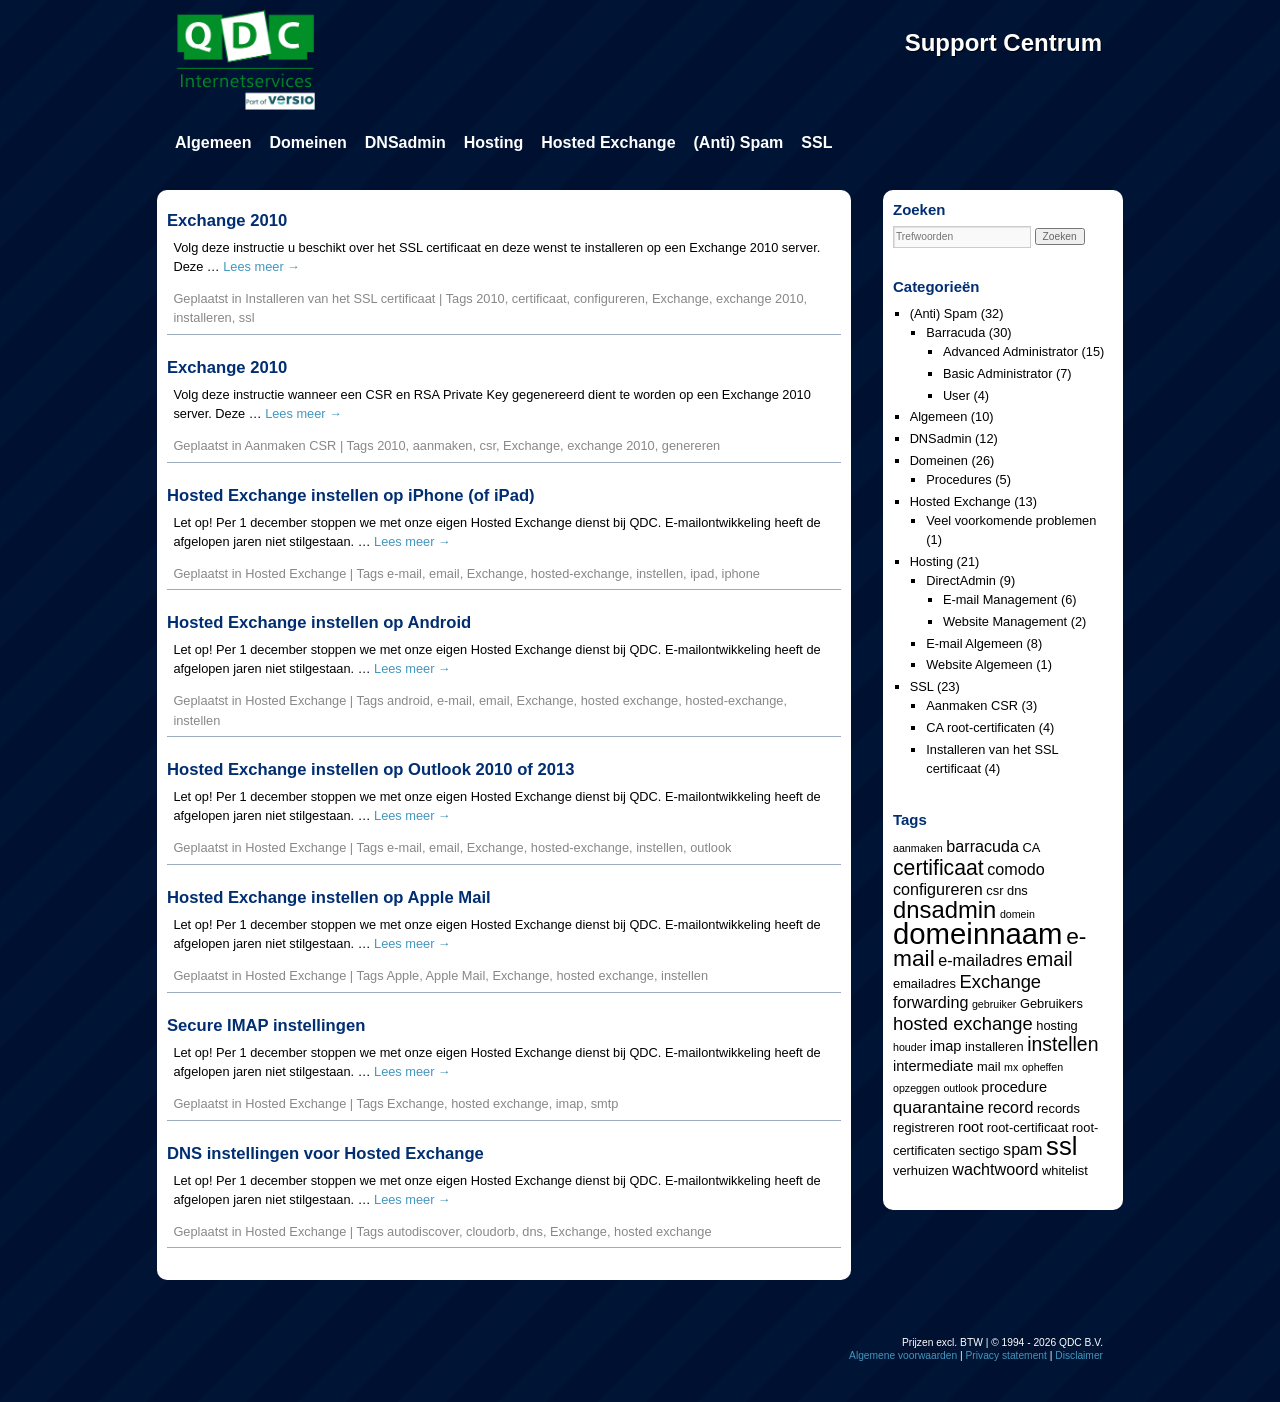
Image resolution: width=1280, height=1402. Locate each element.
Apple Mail (456, 975)
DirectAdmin (961, 580)
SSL (816, 142)
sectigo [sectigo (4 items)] (979, 1150)
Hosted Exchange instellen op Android (319, 622)
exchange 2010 (760, 298)
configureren (609, 298)
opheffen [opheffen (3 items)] (1042, 1067)
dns (532, 1231)
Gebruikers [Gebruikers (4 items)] (1051, 1003)
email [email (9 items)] (1049, 959)
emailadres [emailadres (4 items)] (924, 983)
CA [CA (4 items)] (1032, 847)
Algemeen (213, 142)
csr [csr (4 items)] (994, 890)
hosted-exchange (580, 573)
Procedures (958, 479)
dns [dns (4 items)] (1017, 890)
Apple (402, 975)
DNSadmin (405, 142)
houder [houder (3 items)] (909, 1047)
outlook (710, 847)
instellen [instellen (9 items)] (1062, 1044)
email (444, 573)
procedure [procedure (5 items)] (1014, 1087)
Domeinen (307, 142)
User (956, 395)
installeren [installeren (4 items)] (994, 1046)
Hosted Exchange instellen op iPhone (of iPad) (351, 495)
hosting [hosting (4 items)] (1056, 1025)
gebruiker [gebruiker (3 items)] (994, 1004)
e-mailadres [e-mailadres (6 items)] (980, 960)
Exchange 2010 (227, 220)
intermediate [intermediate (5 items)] (933, 1066)
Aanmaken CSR (291, 445)
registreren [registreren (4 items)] (923, 1127)
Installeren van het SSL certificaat (340, 298)
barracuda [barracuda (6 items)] (982, 846)
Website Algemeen (979, 664)
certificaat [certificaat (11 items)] (938, 867)
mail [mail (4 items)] (989, 1066)
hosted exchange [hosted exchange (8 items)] (963, 1023)
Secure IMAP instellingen (266, 1025)
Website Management (1005, 621)
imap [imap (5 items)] (946, 1046)
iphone (741, 573)
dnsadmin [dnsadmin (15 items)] (944, 909)
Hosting (494, 142)
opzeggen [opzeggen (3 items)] (916, 1088)
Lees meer (261, 266)
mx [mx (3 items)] (1011, 1067)
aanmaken (443, 445)
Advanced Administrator (1010, 351)
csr (488, 445)
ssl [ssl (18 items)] (1061, 1146)
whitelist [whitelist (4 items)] (1065, 1170)
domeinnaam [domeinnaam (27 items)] (978, 933)
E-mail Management (1000, 599)
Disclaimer (1079, 1355)
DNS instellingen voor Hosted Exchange (325, 1153)
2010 (490, 298)
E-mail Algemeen (974, 643)
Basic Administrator (998, 373)
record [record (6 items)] (1011, 1107)
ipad (702, 573)
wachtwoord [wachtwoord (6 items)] (995, 1169)
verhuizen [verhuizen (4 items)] (921, 1170)
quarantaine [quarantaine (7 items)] (938, 1107)
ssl (247, 317)
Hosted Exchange (608, 142)
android (408, 700)
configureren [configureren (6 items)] (938, 889)
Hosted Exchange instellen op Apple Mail (329, 897)
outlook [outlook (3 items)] (960, 1088)
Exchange (680, 298)
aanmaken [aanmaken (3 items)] (918, 848)
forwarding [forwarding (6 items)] (930, 1002)
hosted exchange (629, 700)
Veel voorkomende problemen (1011, 520)
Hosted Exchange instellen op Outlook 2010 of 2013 (370, 769)
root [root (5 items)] (970, 1127)
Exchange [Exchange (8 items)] (1000, 981)
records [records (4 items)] (1058, 1108)
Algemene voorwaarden (903, 1355)
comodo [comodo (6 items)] (1015, 869)
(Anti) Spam (739, 142)
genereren (691, 445)
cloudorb (490, 1231)
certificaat (539, 298)
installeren (202, 317)
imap (570, 1103)
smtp (605, 1103)
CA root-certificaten (980, 727)
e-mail (404, 573)
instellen (659, 573)
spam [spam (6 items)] (1022, 1149)
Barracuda (955, 332)
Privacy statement (1006, 1355)
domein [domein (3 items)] (1017, 914)
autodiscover (423, 1231)
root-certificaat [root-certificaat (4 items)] (1027, 1127)
